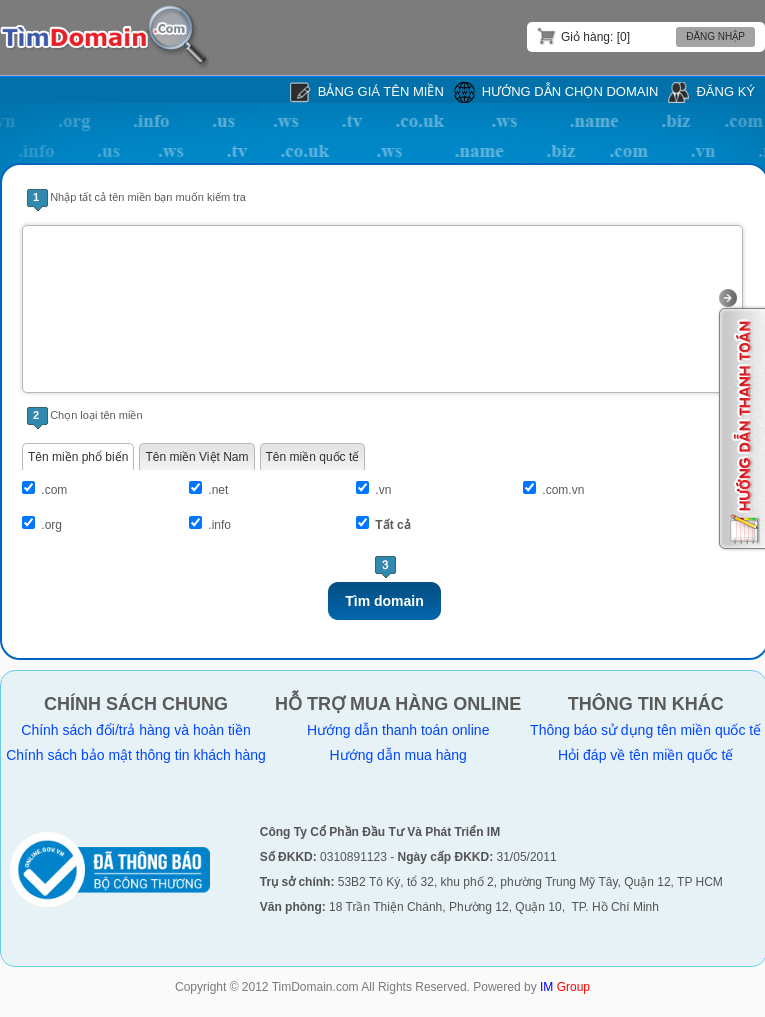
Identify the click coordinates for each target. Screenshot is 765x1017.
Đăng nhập (715, 36)
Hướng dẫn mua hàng (398, 755)
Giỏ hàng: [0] (583, 36)
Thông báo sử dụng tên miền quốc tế (645, 730)
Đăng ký (725, 91)
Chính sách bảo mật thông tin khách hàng (136, 755)
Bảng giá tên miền (381, 91)
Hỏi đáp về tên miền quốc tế (645, 755)
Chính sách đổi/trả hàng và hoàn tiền (135, 730)
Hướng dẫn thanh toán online (398, 730)
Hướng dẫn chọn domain (570, 91)
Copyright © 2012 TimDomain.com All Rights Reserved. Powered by (382, 987)
